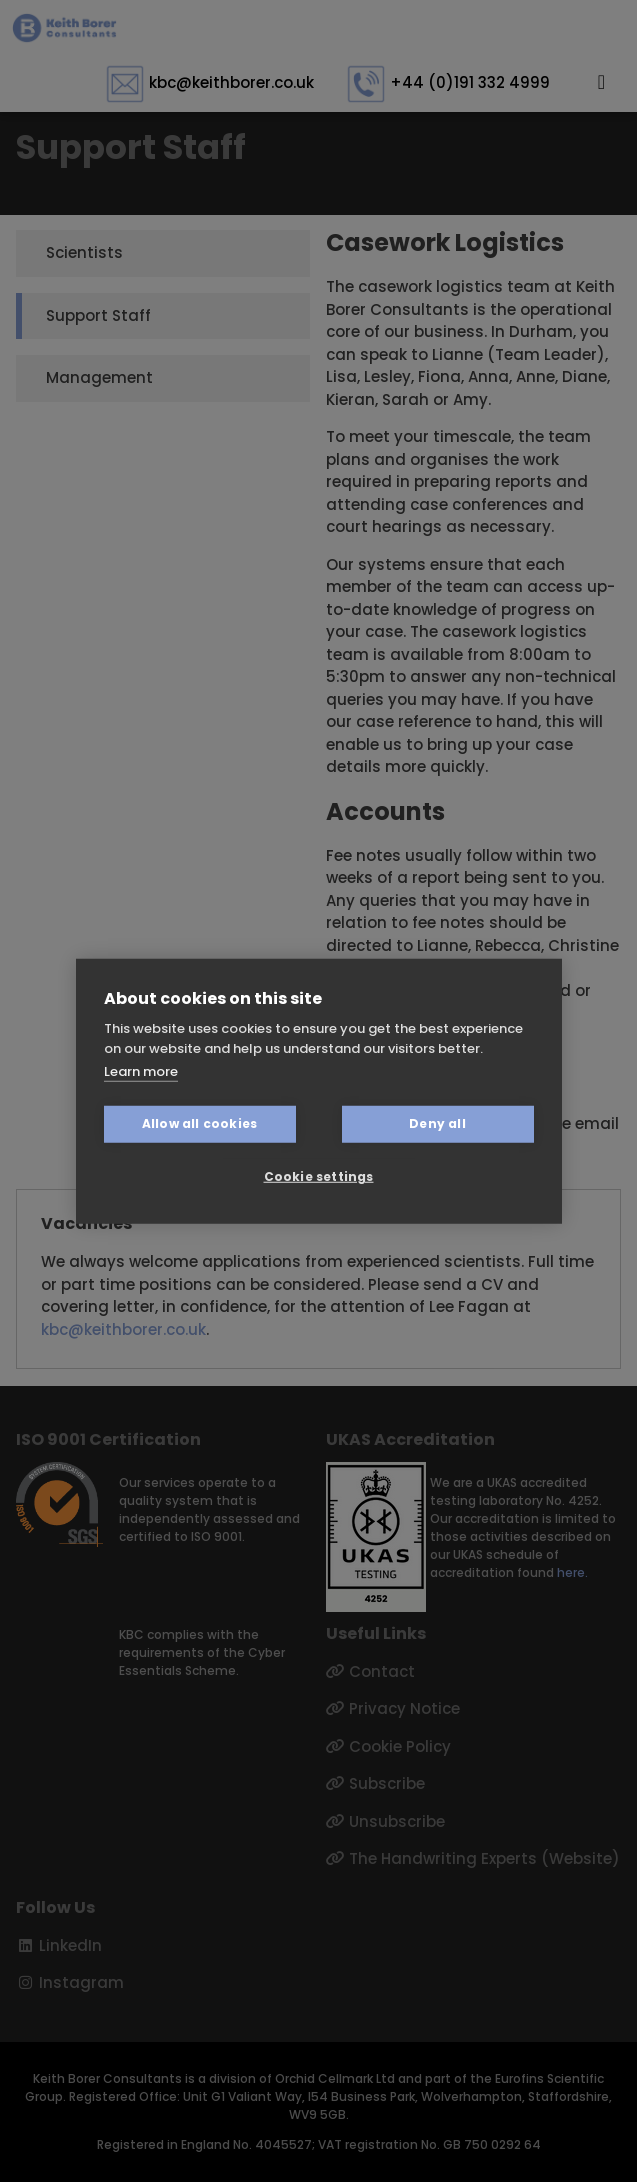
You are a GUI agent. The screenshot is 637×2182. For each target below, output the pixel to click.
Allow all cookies (199, 1123)
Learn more (141, 1071)
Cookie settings (319, 1176)
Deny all (437, 1123)
